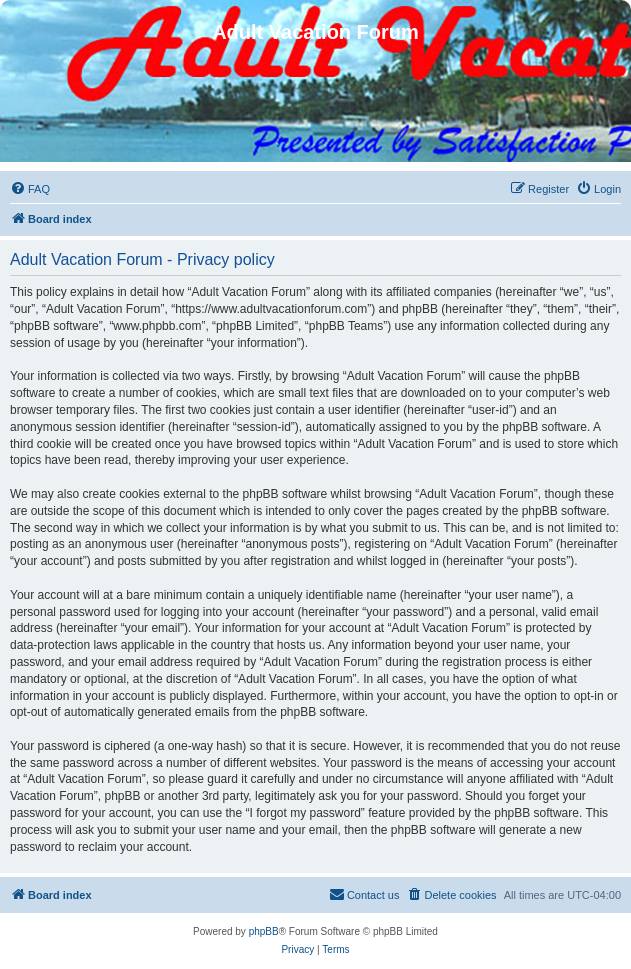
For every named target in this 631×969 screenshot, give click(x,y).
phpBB (264, 931)
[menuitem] (30, 189)
